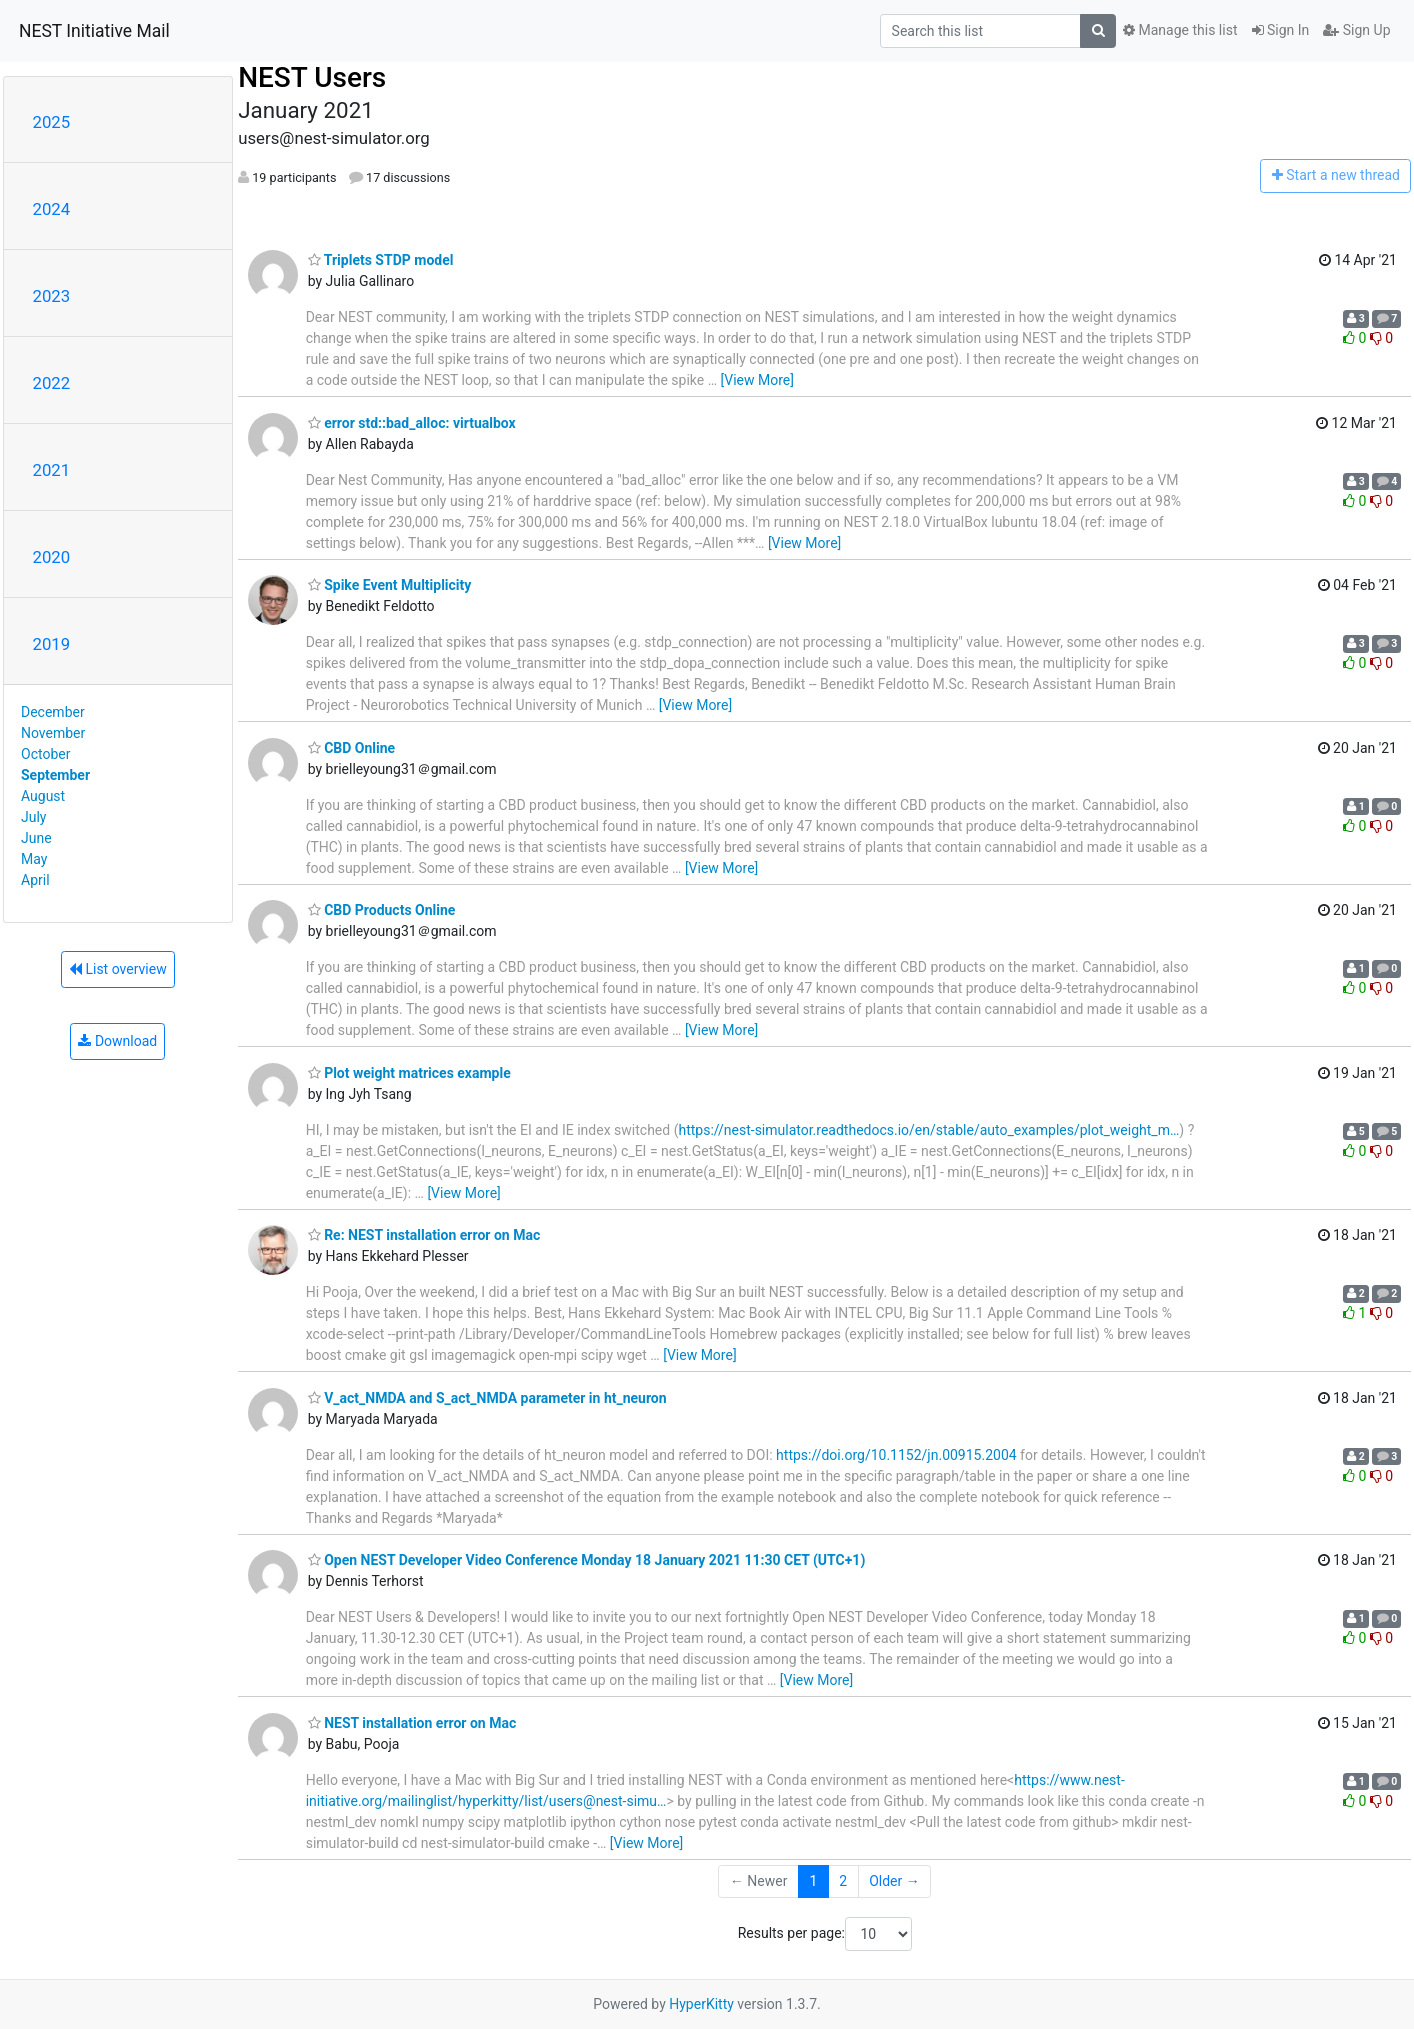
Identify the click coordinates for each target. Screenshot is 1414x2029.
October (45, 754)
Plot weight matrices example (409, 1073)
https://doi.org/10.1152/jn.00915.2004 (896, 1455)
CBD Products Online (382, 910)
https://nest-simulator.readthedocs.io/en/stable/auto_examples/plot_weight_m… (928, 1130)
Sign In (1281, 30)
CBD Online (351, 748)
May (34, 859)
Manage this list (1180, 30)
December (53, 712)
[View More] (757, 380)
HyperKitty (701, 2004)
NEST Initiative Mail (94, 31)
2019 (52, 644)
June (36, 838)
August (43, 796)
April (35, 880)
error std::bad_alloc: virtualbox (412, 423)
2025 (52, 122)
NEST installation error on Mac (412, 1723)
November (53, 733)
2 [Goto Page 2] (843, 1881)
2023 (52, 296)
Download (117, 1041)
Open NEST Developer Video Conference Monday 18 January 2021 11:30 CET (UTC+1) (587, 1560)
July (33, 817)
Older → (894, 1881)
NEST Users (312, 77)
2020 (52, 557)
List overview (118, 969)
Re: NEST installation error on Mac (424, 1235)
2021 (52, 470)
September (55, 775)
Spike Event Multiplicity (390, 585)
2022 (52, 383)
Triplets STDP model (381, 260)
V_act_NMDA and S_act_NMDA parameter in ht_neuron (487, 1398)
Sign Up (1356, 30)
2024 (52, 209)
